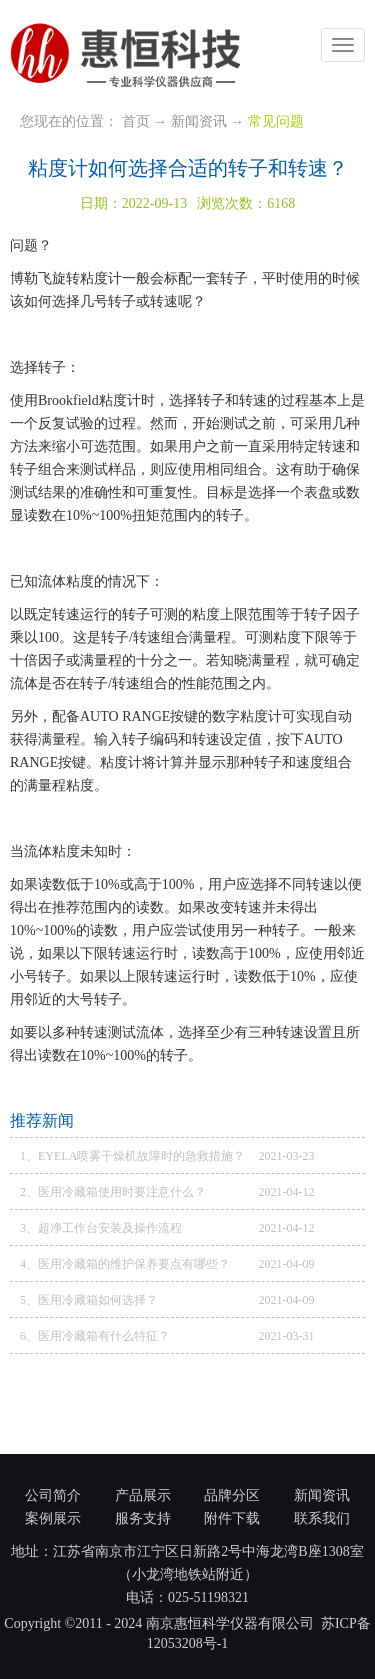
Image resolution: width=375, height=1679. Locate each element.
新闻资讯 (199, 121)
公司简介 (53, 1495)
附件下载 (232, 1518)
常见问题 (276, 121)
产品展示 (143, 1495)
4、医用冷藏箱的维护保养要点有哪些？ (125, 1264)
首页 (136, 121)
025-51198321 (208, 1597)
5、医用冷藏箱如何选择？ (89, 1300)
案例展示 (53, 1518)
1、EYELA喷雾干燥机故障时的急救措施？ (132, 1156)
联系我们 (322, 1518)
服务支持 (143, 1518)
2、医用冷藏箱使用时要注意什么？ (113, 1192)
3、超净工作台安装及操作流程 (101, 1228)
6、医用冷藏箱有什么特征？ (95, 1336)
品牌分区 (232, 1495)
